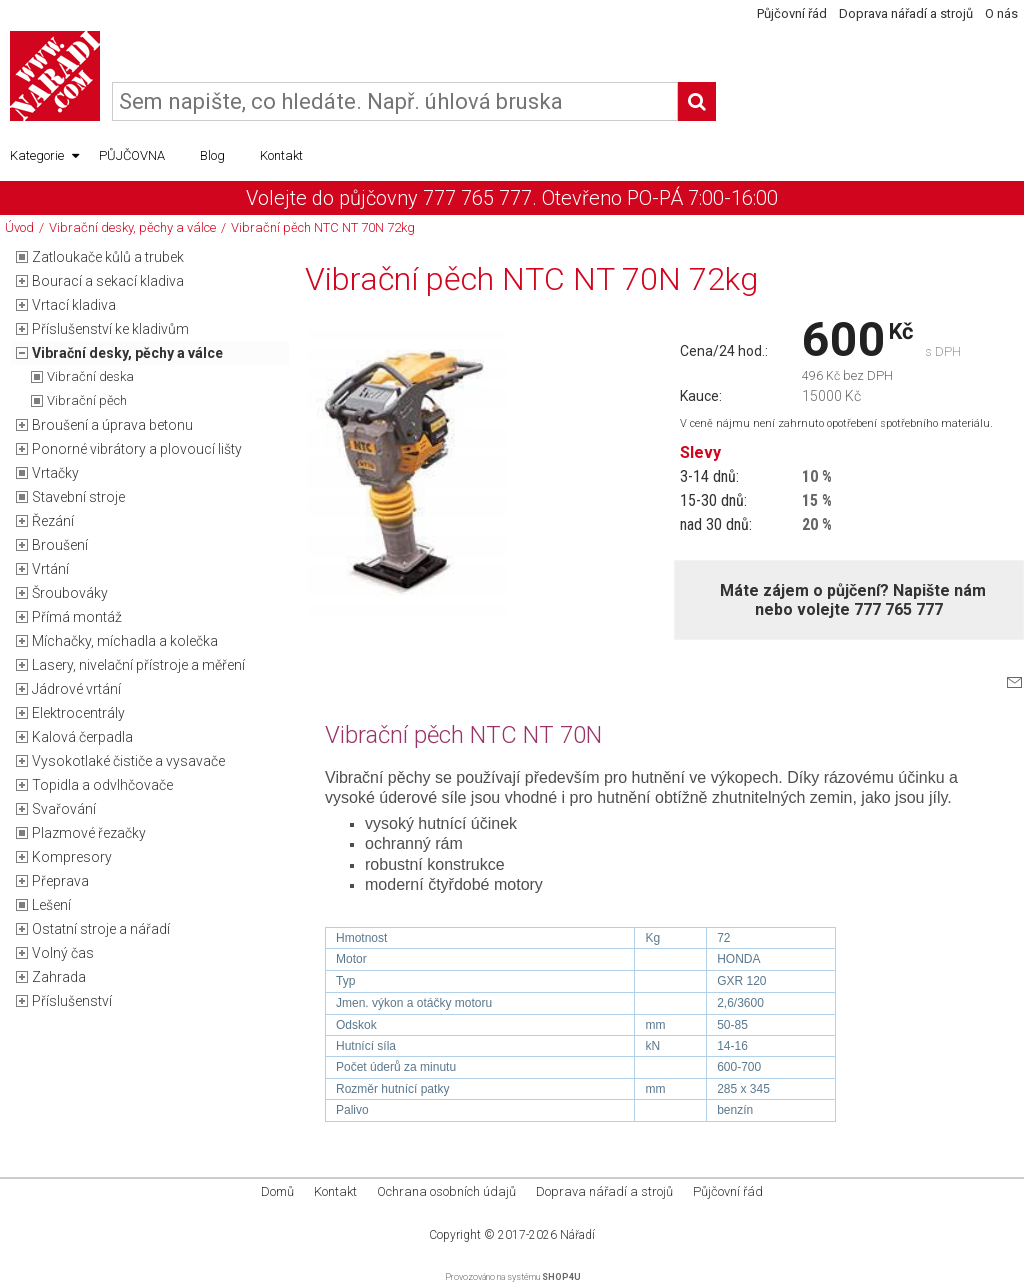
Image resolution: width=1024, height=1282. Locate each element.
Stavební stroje (78, 497)
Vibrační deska (90, 376)
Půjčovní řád (792, 13)
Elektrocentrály (78, 713)
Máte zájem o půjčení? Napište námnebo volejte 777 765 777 (853, 600)
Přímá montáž (77, 617)
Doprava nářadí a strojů (906, 13)
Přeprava (60, 881)
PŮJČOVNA (132, 155)
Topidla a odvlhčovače (102, 785)
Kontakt (281, 155)
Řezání (53, 521)
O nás (1001, 13)
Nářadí (577, 1235)
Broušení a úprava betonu (112, 425)
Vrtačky (55, 473)
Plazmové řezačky (89, 833)
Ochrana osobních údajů (446, 1191)
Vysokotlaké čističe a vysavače (128, 761)
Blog (212, 155)
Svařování (64, 809)
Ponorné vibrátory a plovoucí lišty (137, 449)
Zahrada (59, 977)
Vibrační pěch (87, 400)
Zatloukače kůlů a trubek (108, 257)
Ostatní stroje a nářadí (101, 929)
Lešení (51, 905)
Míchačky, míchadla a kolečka (125, 641)
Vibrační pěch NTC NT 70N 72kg (323, 227)
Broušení (60, 545)
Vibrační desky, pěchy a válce (132, 227)
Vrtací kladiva (74, 305)
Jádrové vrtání (76, 689)
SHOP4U (561, 1277)
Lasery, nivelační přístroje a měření (138, 665)
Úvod (19, 227)
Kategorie (44, 156)
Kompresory (72, 857)
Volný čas (63, 953)
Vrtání (50, 569)
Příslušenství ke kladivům (110, 329)
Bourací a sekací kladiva (108, 281)
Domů (277, 1191)
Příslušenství (72, 1001)
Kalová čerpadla (82, 737)
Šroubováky (70, 593)
